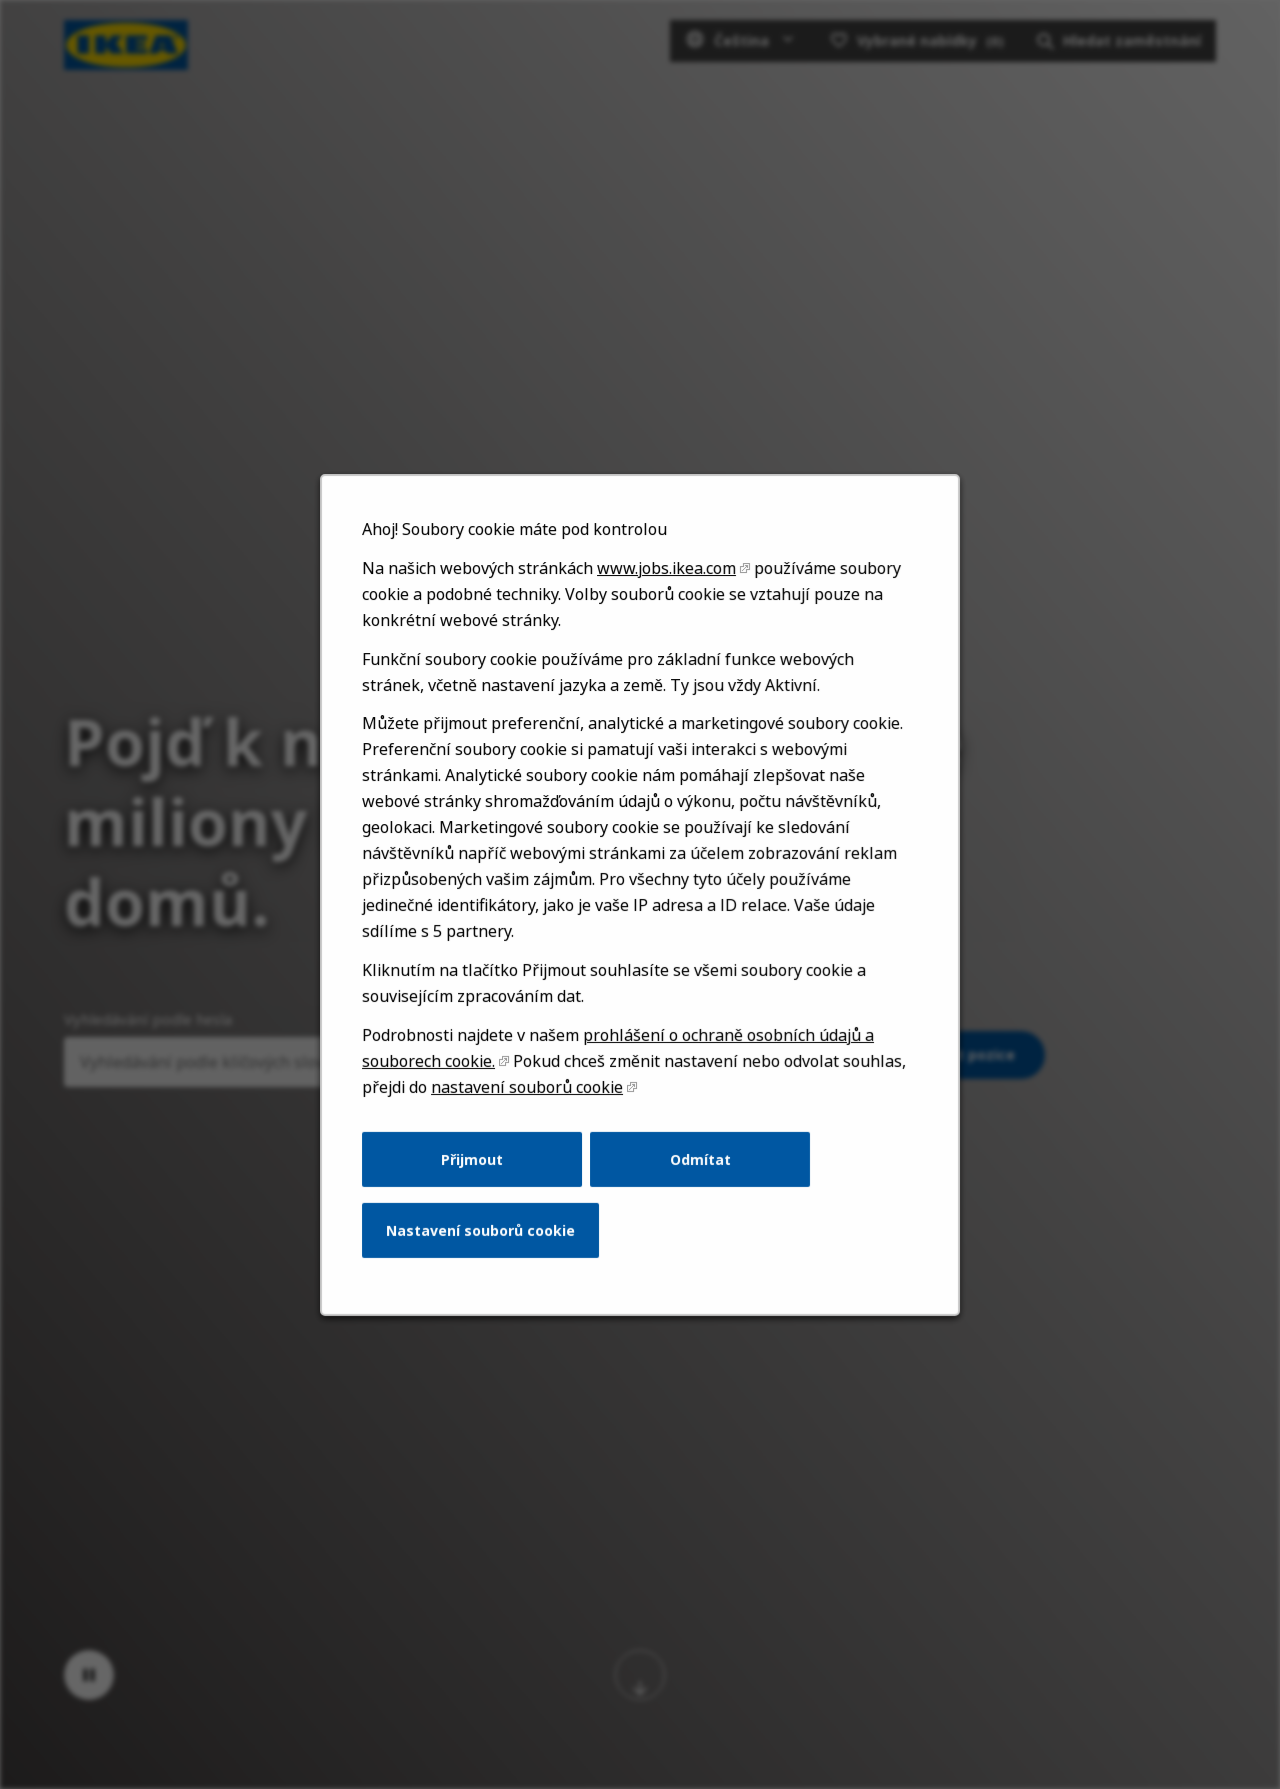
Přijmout (478, 1178)
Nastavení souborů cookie (485, 1246)
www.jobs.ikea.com (665, 606)
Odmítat (698, 1178)
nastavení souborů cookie (531, 1107)
